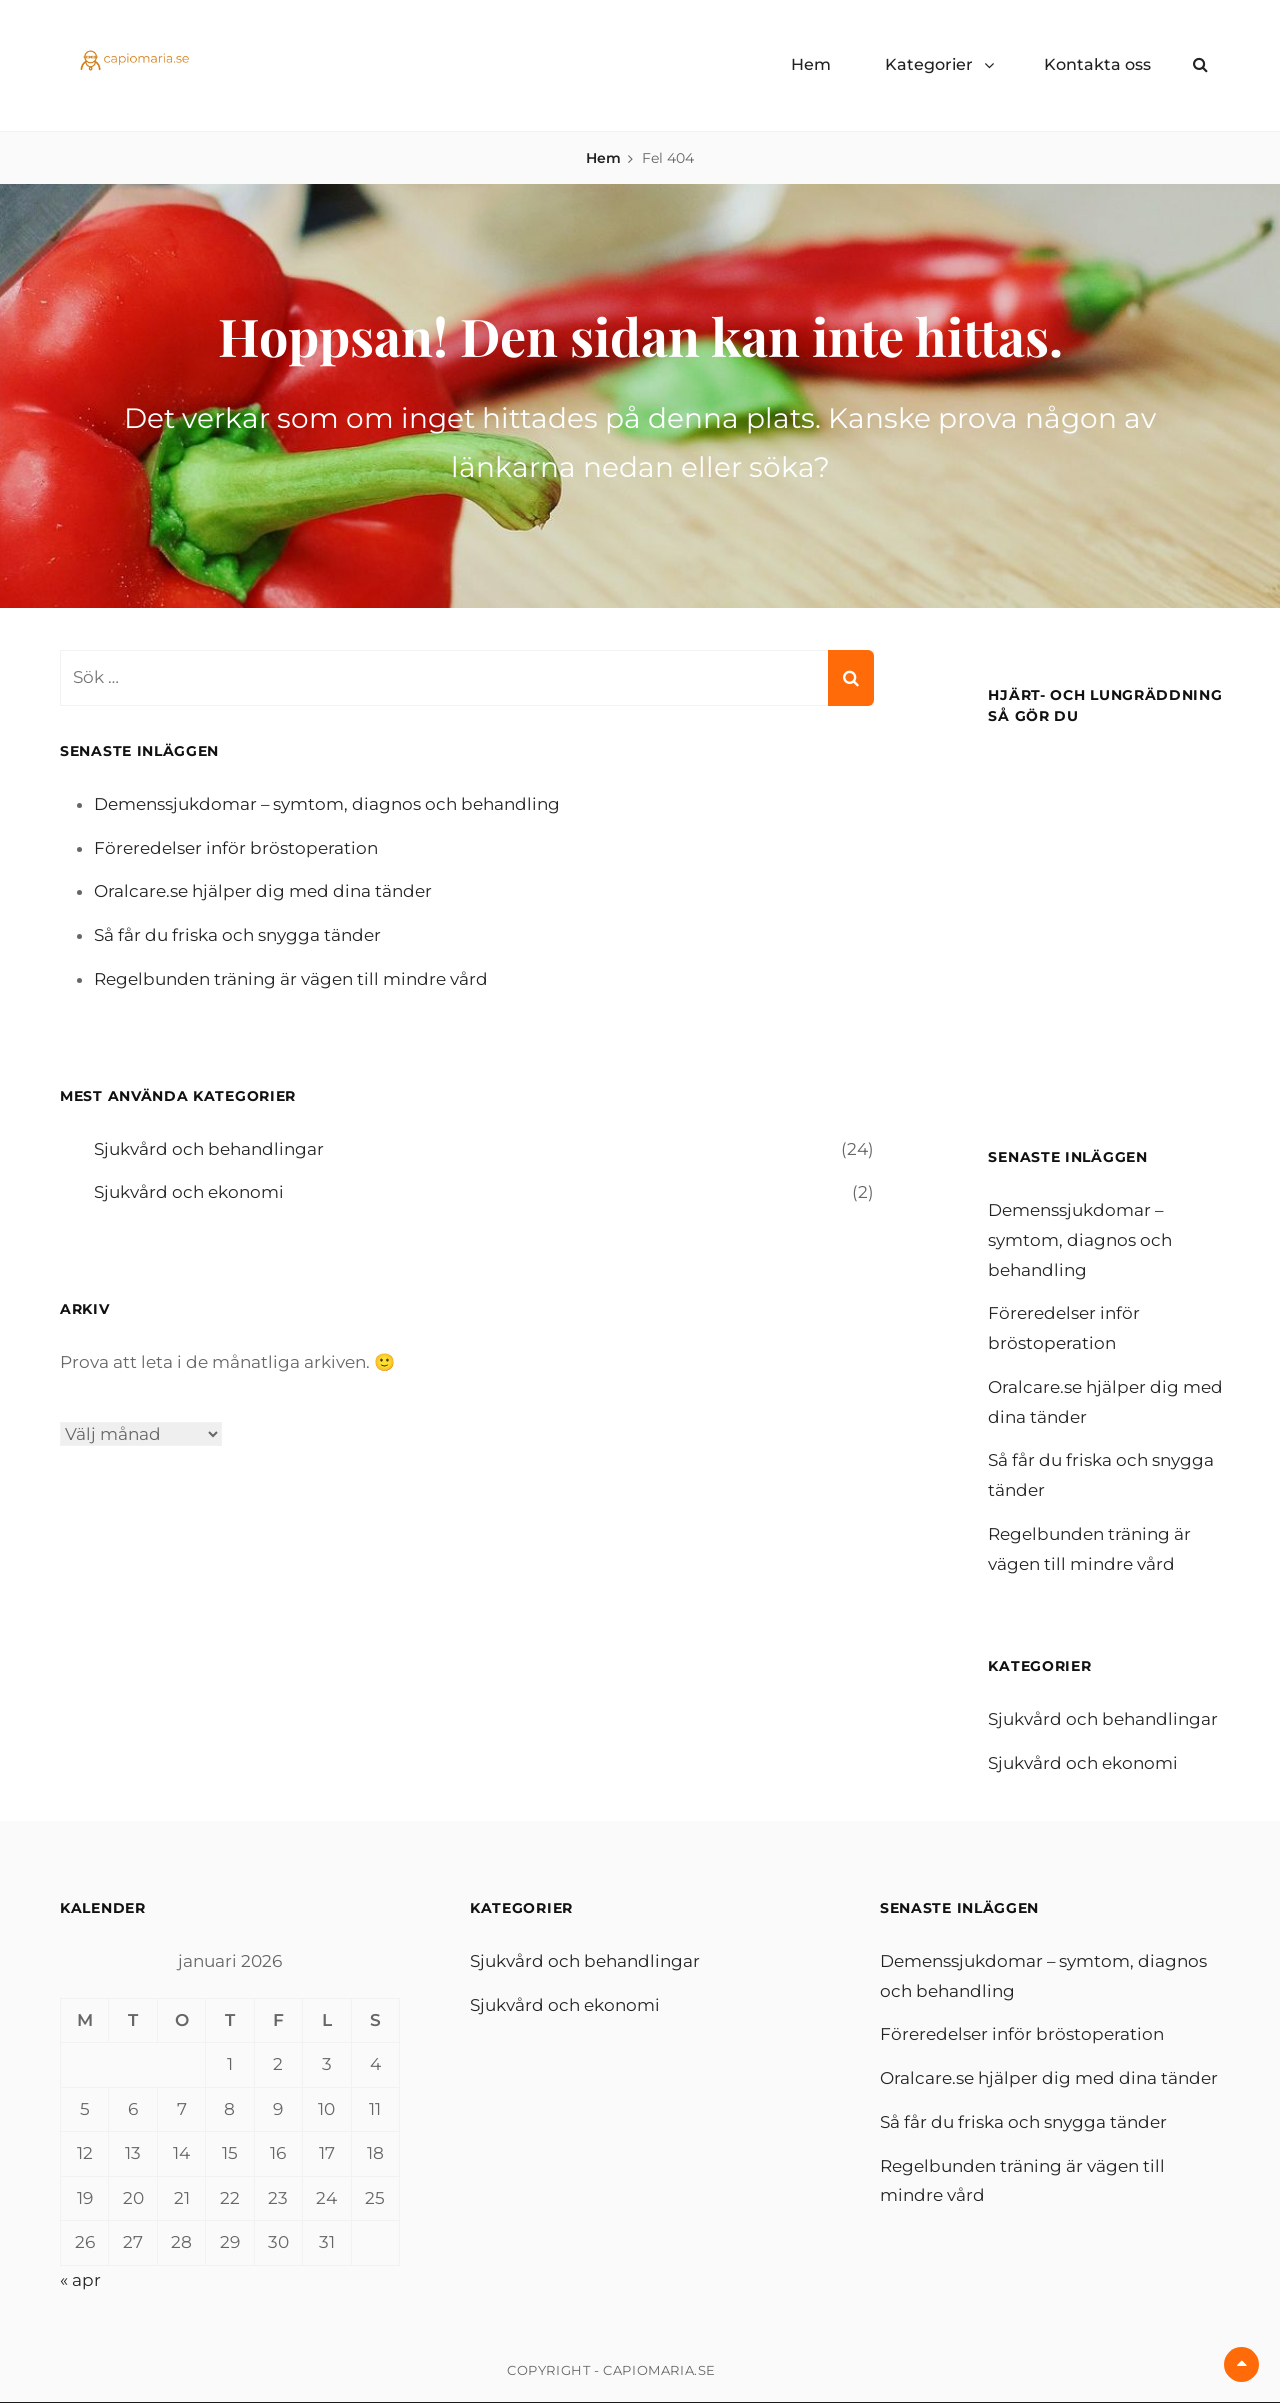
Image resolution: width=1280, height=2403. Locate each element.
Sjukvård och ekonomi (189, 1192)
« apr (80, 2280)
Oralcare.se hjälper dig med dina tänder (263, 891)
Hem (811, 64)
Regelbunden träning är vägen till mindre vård (291, 979)
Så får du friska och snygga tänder (237, 935)
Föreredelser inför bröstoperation (236, 848)
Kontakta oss (1097, 64)
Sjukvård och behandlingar (209, 1149)
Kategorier (929, 64)
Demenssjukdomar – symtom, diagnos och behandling (327, 804)
